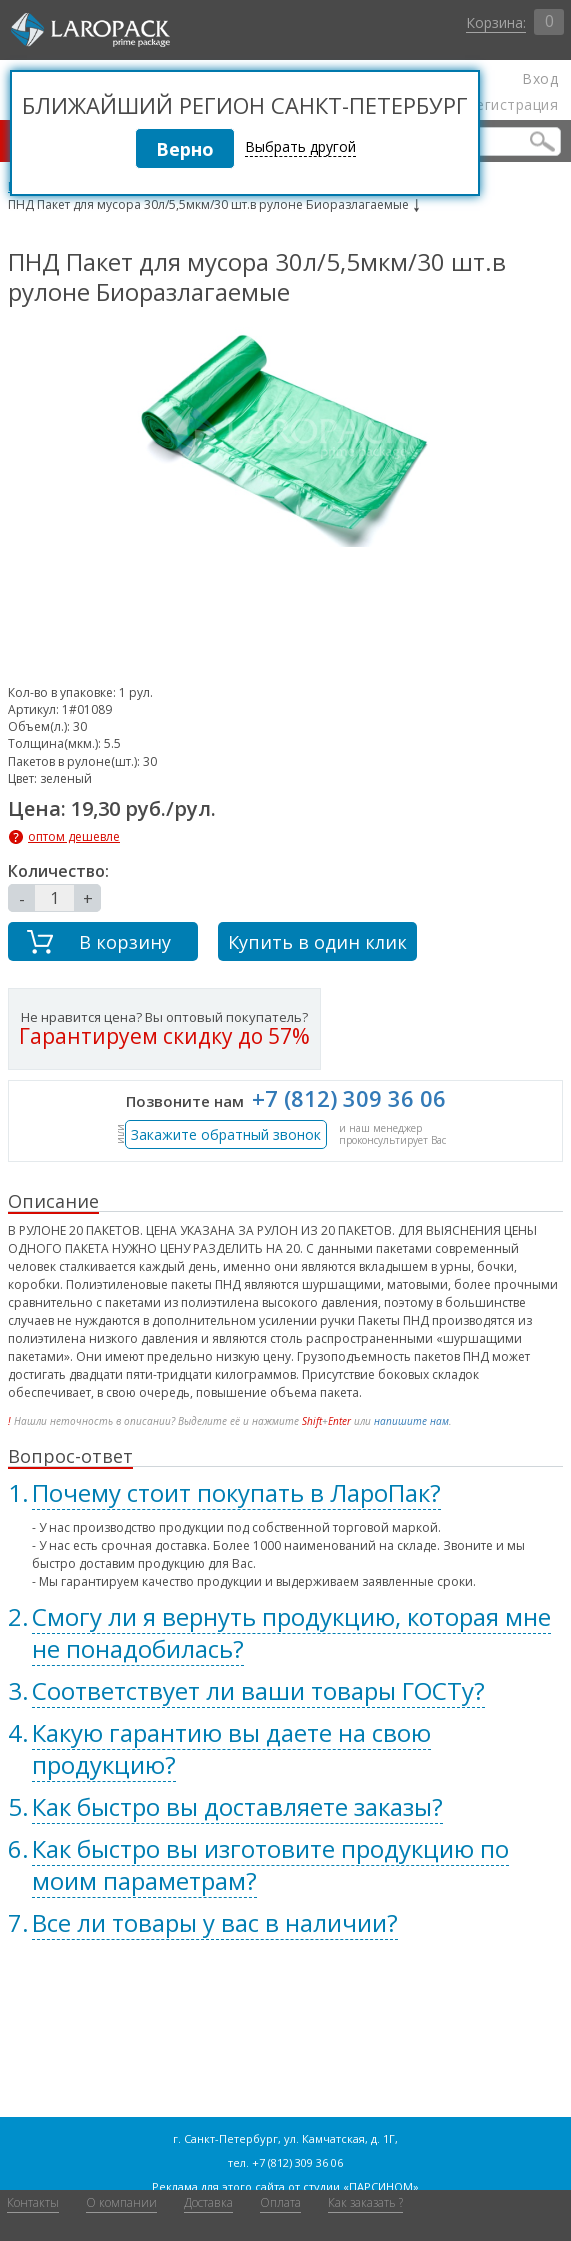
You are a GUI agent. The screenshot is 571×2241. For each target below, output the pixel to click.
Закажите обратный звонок (226, 1134)
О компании (121, 2202)
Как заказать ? (365, 2202)
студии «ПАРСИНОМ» (361, 2186)
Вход (540, 79)
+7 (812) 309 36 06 (349, 1098)
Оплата (280, 2202)
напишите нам (411, 1421)
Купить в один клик (317, 942)
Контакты (33, 2202)
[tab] (285, 1493)
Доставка (208, 2202)
